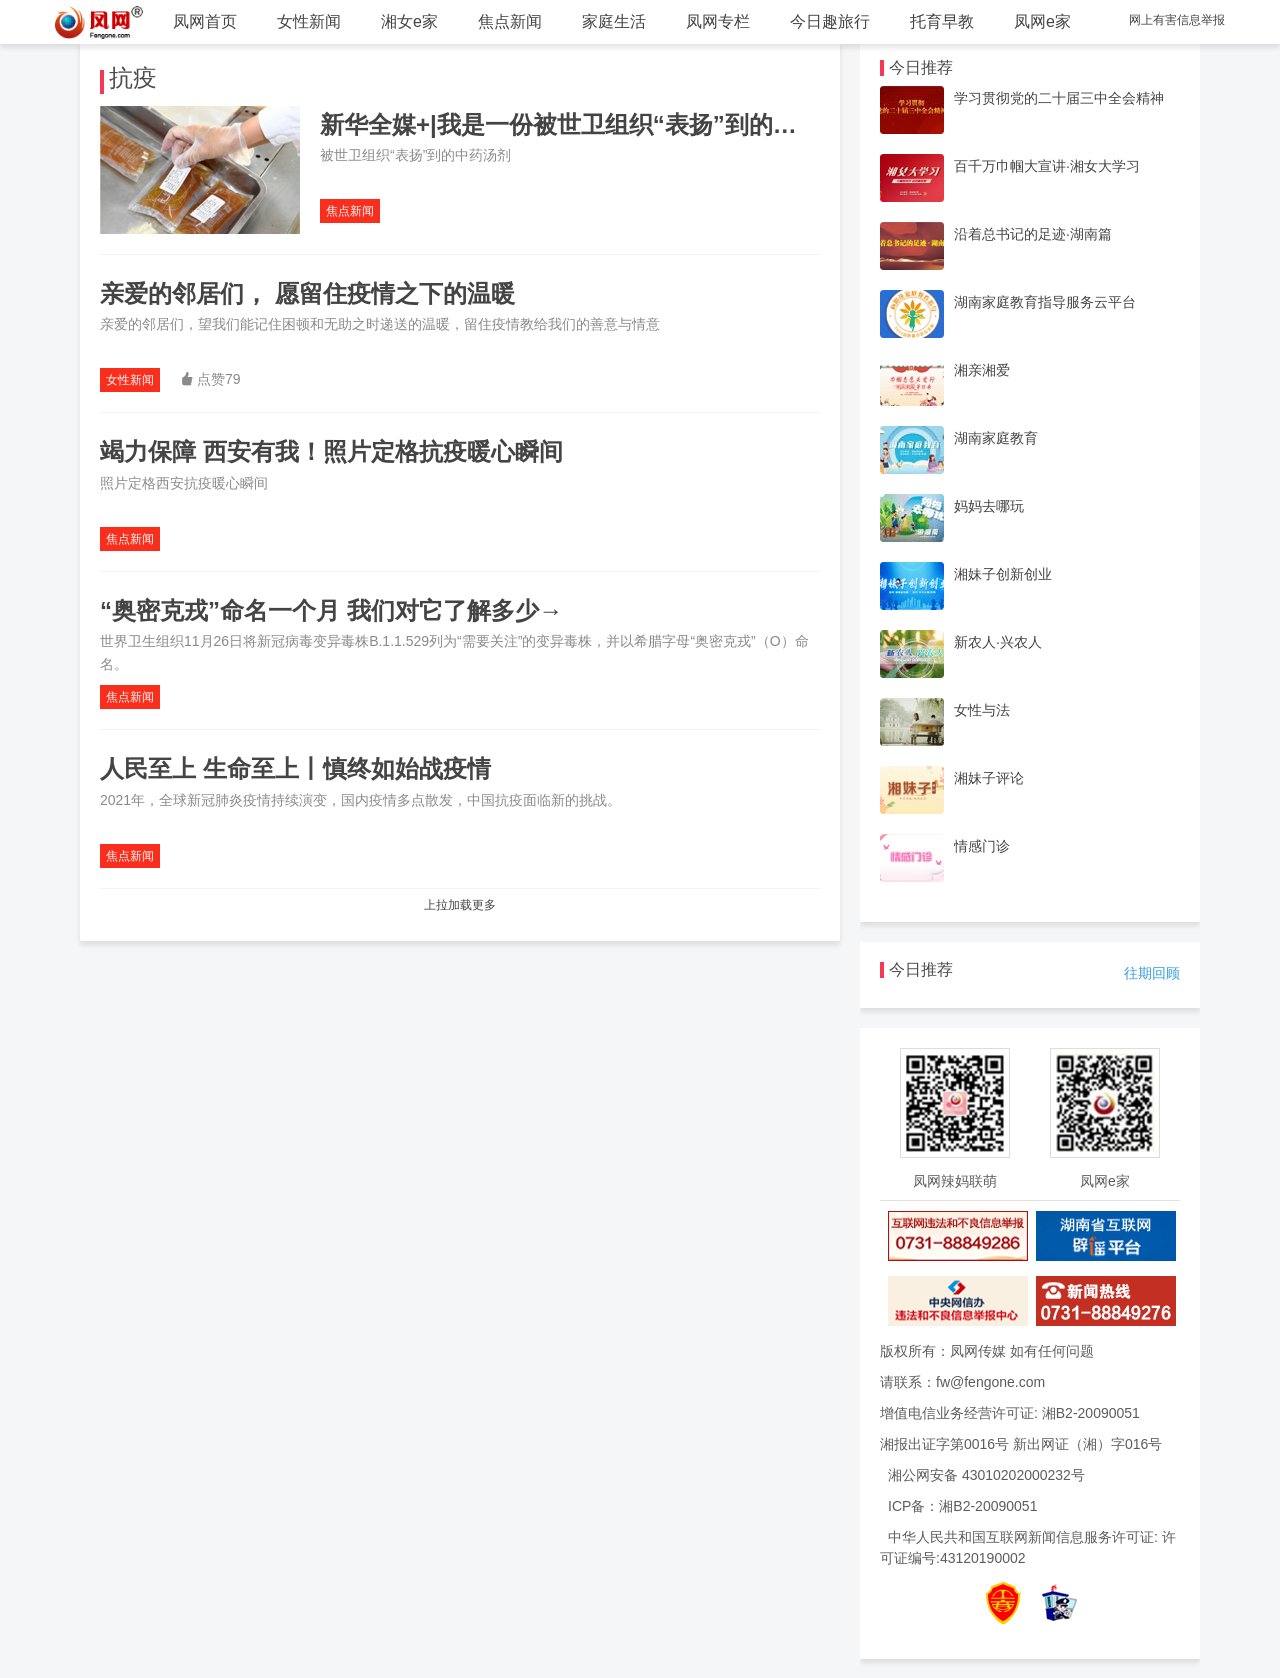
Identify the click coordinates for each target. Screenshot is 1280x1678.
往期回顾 (1152, 973)
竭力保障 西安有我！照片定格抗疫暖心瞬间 (331, 451)
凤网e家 (1042, 21)
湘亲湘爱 (982, 370)
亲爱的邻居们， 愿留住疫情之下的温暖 (307, 293)
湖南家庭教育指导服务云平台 (1045, 302)
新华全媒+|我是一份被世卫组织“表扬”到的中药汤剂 (594, 124)
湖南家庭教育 (996, 438)
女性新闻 (309, 21)
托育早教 (942, 21)
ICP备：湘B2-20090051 (962, 1506)
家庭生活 (614, 21)
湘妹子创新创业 (1003, 574)
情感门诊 (982, 846)
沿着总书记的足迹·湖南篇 (1033, 234)
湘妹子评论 (989, 778)
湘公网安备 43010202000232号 (986, 1475)
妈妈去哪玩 (989, 506)
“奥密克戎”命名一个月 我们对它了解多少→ (331, 610)
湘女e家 (409, 21)
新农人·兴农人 (998, 642)
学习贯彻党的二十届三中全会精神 (1059, 98)
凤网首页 (205, 21)
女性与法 (982, 710)
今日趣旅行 (830, 21)
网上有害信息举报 (1177, 20)
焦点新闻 (510, 21)
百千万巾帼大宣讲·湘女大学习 (1047, 166)
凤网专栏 (718, 21)
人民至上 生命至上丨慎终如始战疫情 (295, 768)
